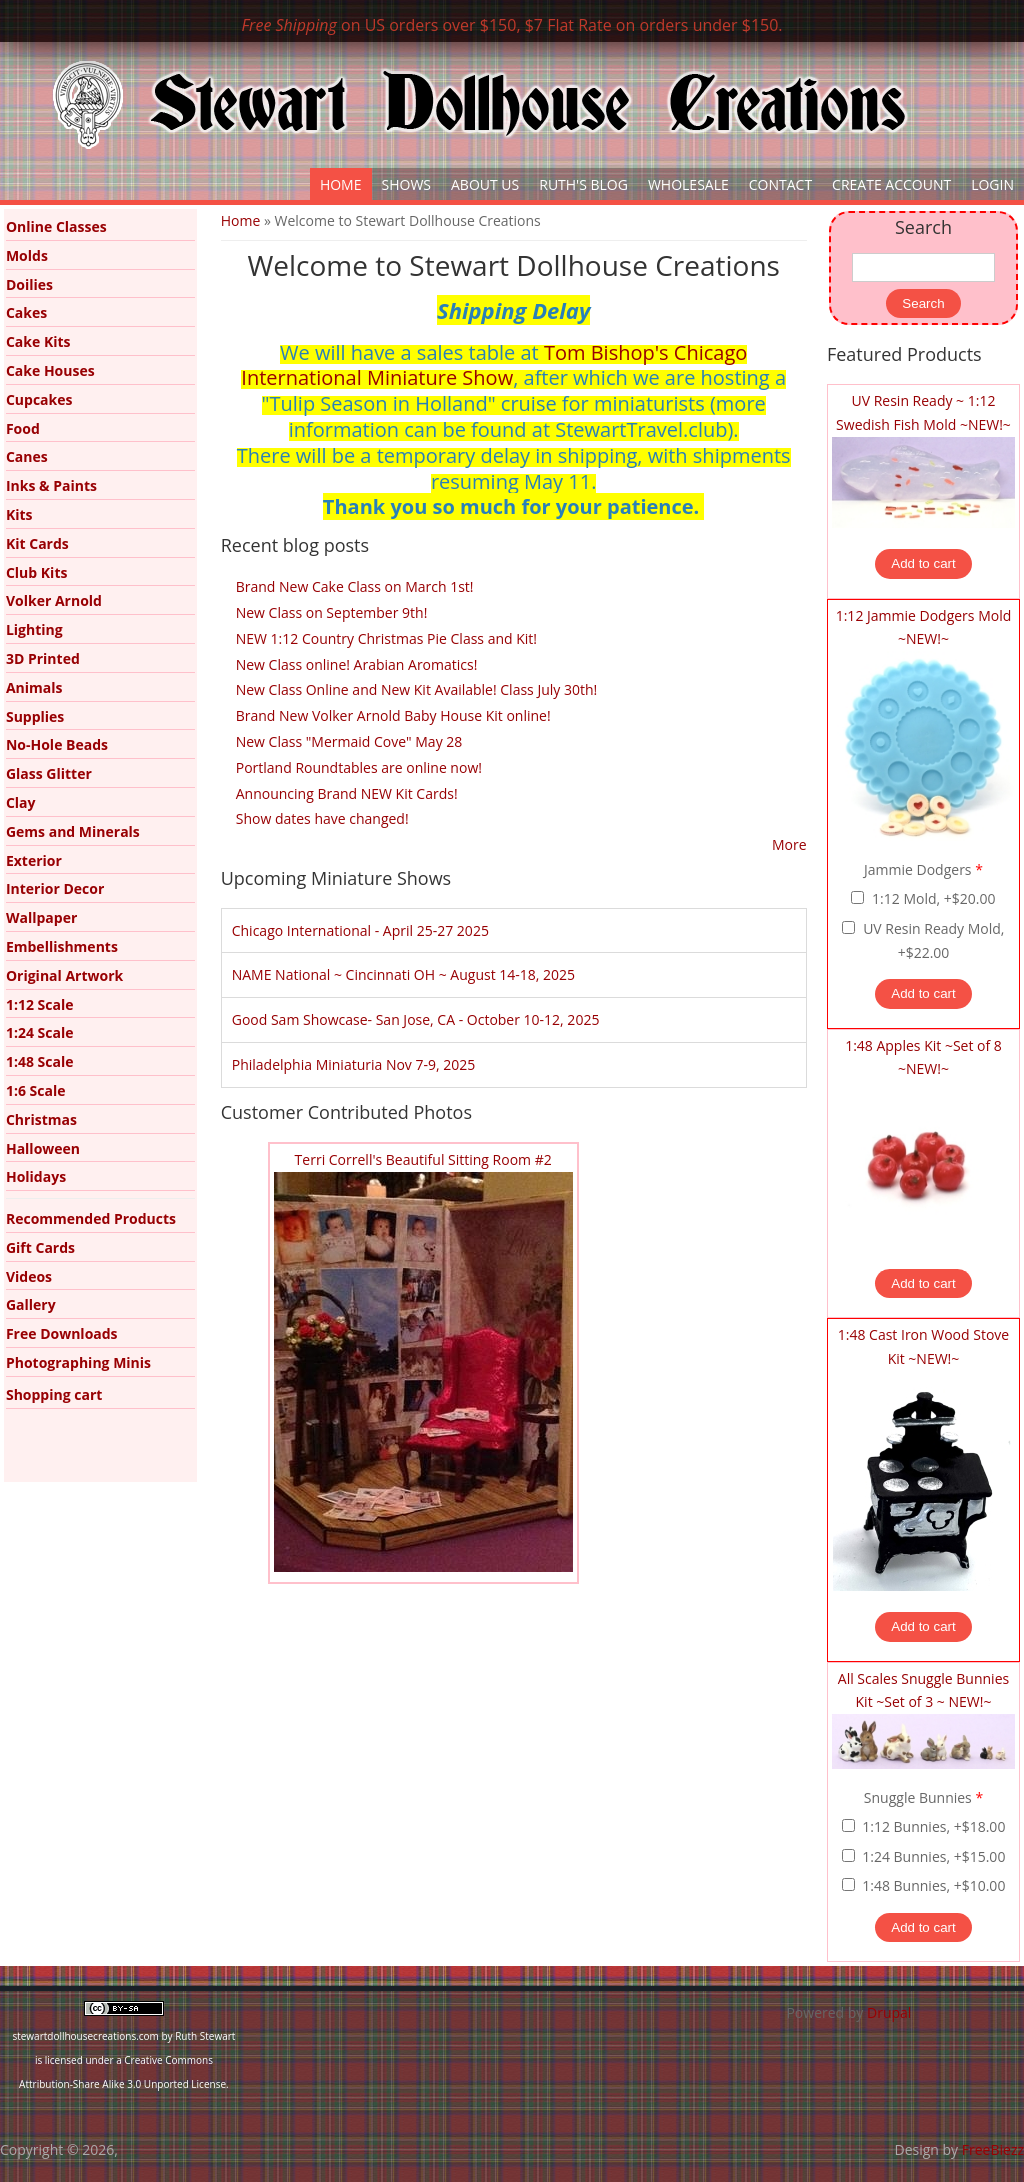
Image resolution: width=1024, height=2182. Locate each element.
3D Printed (43, 658)
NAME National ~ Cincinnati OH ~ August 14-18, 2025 (403, 974)
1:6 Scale (36, 1090)
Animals (34, 687)
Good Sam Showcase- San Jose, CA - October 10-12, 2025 (416, 1019)
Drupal (889, 2012)
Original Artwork (64, 975)
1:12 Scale (40, 1004)
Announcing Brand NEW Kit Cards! (347, 793)
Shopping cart (54, 1394)
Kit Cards (37, 543)
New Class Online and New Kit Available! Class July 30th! (417, 689)
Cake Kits (38, 341)
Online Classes (56, 226)
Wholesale (688, 184)
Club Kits (37, 572)
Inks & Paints (51, 485)
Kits (19, 514)
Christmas (41, 1119)
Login (992, 184)
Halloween (43, 1148)
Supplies (35, 716)
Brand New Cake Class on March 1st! (355, 586)
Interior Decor (55, 888)
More (789, 844)
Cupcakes (39, 399)
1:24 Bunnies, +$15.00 (933, 1856)
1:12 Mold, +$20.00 (933, 898)
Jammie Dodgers (923, 869)
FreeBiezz (993, 2149)
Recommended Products (91, 1218)
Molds (27, 255)
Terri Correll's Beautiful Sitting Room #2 (423, 1159)
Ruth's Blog (583, 184)
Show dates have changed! (322, 818)
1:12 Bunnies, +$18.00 (933, 1826)
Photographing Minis (78, 1362)
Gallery (31, 1304)
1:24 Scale (40, 1032)
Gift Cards (40, 1247)
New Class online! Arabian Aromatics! (357, 664)
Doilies (29, 284)
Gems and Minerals (73, 831)
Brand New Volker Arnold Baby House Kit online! (393, 715)
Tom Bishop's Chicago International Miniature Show (494, 365)
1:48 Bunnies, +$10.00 (933, 1885)
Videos (29, 1276)
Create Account (891, 184)
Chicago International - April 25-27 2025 (360, 930)
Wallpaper (41, 917)
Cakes (26, 312)
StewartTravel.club (641, 429)
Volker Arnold (54, 600)
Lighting (34, 629)
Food (23, 428)
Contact (780, 184)
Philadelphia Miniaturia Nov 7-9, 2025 (354, 1064)
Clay (21, 802)
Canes (27, 456)
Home (341, 184)
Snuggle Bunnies (923, 1797)
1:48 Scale (40, 1061)
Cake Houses (50, 370)
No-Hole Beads (57, 744)
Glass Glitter (49, 773)
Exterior (34, 860)
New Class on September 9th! (332, 612)
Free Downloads (62, 1333)
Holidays (36, 1176)
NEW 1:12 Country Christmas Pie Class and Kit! (386, 638)
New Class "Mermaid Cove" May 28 (349, 741)
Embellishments (62, 946)
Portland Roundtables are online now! (359, 767)
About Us (485, 184)
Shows (407, 184)
